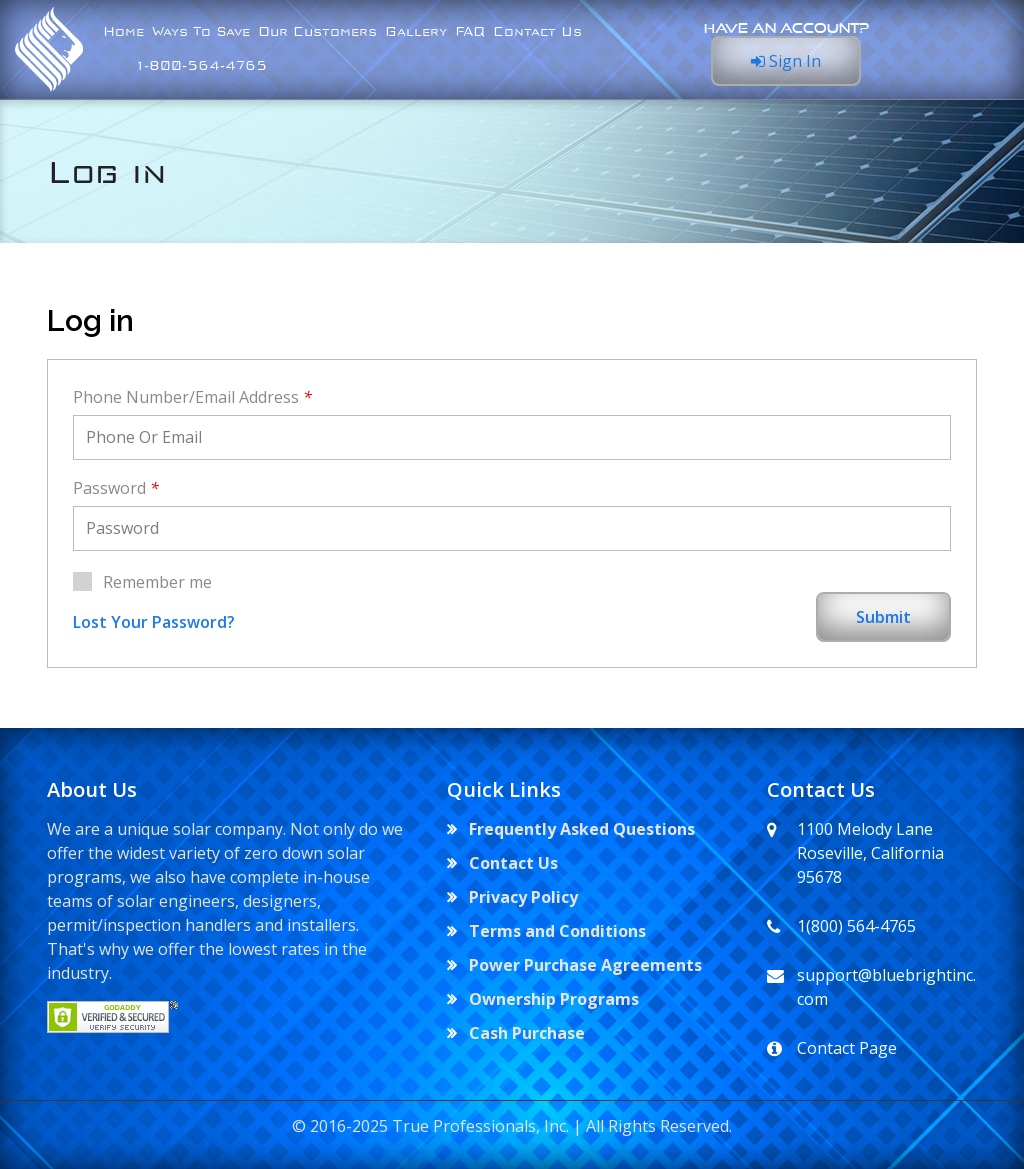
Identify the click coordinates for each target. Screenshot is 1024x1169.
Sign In (786, 61)
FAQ (470, 32)
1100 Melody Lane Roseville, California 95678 (870, 853)
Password (116, 488)
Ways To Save (201, 32)
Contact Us (537, 32)
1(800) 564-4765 (856, 926)
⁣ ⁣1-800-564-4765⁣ (185, 66)
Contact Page (847, 1048)
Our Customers (317, 32)
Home (123, 32)
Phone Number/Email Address (192, 397)
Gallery (416, 32)
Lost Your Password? (154, 622)
